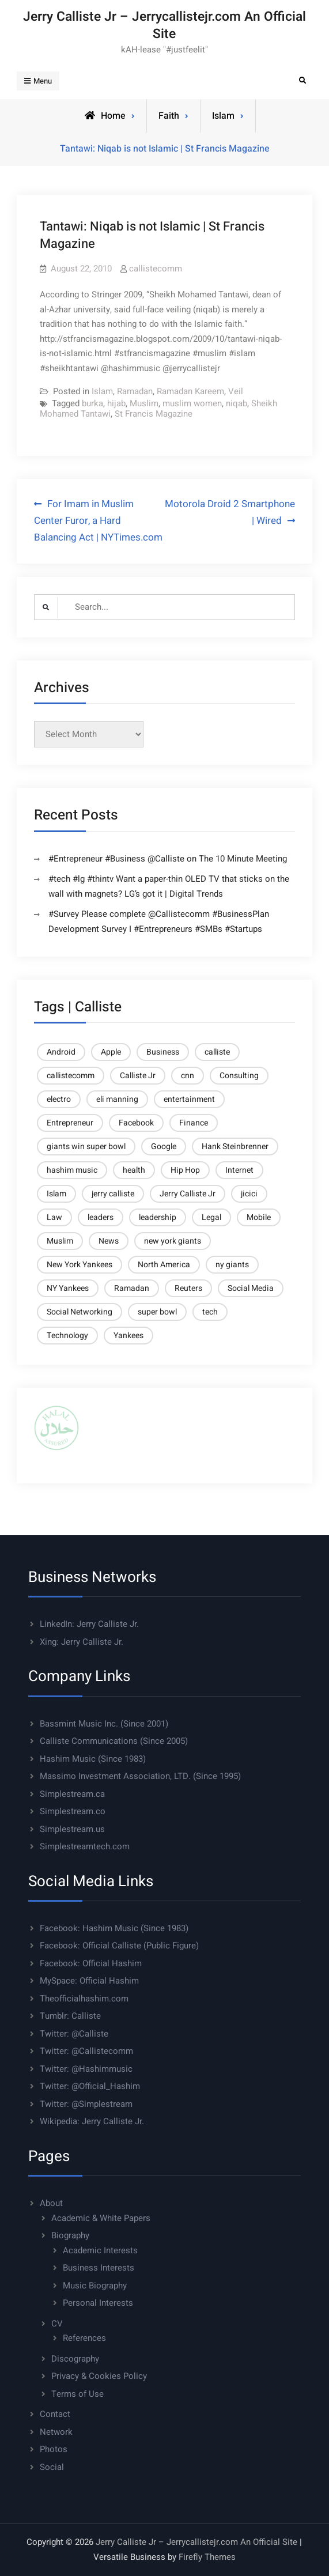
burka (92, 403)
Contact (55, 2414)
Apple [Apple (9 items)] (111, 1052)
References (84, 2338)
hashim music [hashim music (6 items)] (72, 1170)
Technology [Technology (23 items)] (67, 1335)
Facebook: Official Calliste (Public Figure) (119, 1945)
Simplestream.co (72, 1811)
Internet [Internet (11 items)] (239, 1170)
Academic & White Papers (100, 2218)
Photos (53, 2449)
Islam (223, 116)
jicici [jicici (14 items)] (249, 1194)
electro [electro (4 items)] (59, 1099)
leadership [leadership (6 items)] (157, 1217)
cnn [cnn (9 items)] (187, 1076)
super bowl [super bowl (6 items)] (157, 1312)
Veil (235, 391)
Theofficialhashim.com (84, 1998)
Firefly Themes (207, 2557)
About (51, 2203)
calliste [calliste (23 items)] (217, 1052)
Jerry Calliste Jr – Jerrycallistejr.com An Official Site (164, 25)
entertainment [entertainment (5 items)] (189, 1099)
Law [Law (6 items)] (54, 1217)
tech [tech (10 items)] (210, 1312)
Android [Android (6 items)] (61, 1052)
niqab (236, 403)
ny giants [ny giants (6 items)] (232, 1265)
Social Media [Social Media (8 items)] (251, 1288)
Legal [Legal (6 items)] (211, 1217)
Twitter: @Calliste (74, 2033)
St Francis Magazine (153, 413)
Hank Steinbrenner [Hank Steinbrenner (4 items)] (235, 1146)
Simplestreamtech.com (85, 1846)
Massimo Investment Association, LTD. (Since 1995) (140, 1776)
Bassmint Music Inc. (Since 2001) (104, 1723)
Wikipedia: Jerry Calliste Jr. (92, 2121)
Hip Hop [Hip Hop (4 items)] (185, 1170)
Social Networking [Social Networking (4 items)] (79, 1312)
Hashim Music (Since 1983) (93, 1758)
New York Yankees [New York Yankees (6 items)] (79, 1265)
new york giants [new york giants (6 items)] (172, 1241)
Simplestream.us (72, 1829)
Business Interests (98, 2267)
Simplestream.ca (72, 1794)
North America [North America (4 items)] (164, 1265)
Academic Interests (100, 2250)
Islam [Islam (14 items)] (56, 1194)
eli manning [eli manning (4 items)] (117, 1099)
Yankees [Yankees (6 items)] (128, 1335)
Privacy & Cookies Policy (99, 2376)
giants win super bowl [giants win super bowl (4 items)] (86, 1146)
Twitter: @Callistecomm (86, 2051)
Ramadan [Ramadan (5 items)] (131, 1288)
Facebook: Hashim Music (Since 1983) (114, 1928)
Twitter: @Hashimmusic (86, 2069)
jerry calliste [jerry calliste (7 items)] (113, 1194)
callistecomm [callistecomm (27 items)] (70, 1076)
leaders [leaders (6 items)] (101, 1217)
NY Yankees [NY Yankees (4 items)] (68, 1288)
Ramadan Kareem (190, 391)
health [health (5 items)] (134, 1170)
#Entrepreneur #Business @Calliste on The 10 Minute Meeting (167, 858)
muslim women (192, 403)
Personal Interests (98, 2303)
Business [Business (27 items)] (162, 1052)
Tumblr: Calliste (70, 2016)
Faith (168, 116)
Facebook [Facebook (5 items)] (136, 1123)
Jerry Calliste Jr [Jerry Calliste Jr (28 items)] (187, 1194)
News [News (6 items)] (109, 1241)
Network (56, 2432)
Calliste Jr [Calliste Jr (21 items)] (138, 1076)
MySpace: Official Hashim (89, 1980)
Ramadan (135, 391)
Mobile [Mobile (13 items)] (259, 1217)
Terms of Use (77, 2394)
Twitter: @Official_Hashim (90, 2086)
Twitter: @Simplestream (86, 2104)
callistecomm (155, 268)
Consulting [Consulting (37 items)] (239, 1076)
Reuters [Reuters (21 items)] (188, 1288)
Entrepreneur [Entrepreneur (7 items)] (70, 1123)
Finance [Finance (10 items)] (193, 1123)
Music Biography (95, 2285)
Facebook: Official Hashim (91, 1963)
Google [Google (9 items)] (163, 1146)
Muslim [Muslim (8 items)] (60, 1241)
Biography (70, 2235)
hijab (116, 403)
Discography (75, 2358)
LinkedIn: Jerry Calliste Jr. (89, 1624)
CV (57, 2323)
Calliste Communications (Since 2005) (114, 1741)
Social (52, 2467)
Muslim (144, 403)
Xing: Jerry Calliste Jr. (81, 1642)
